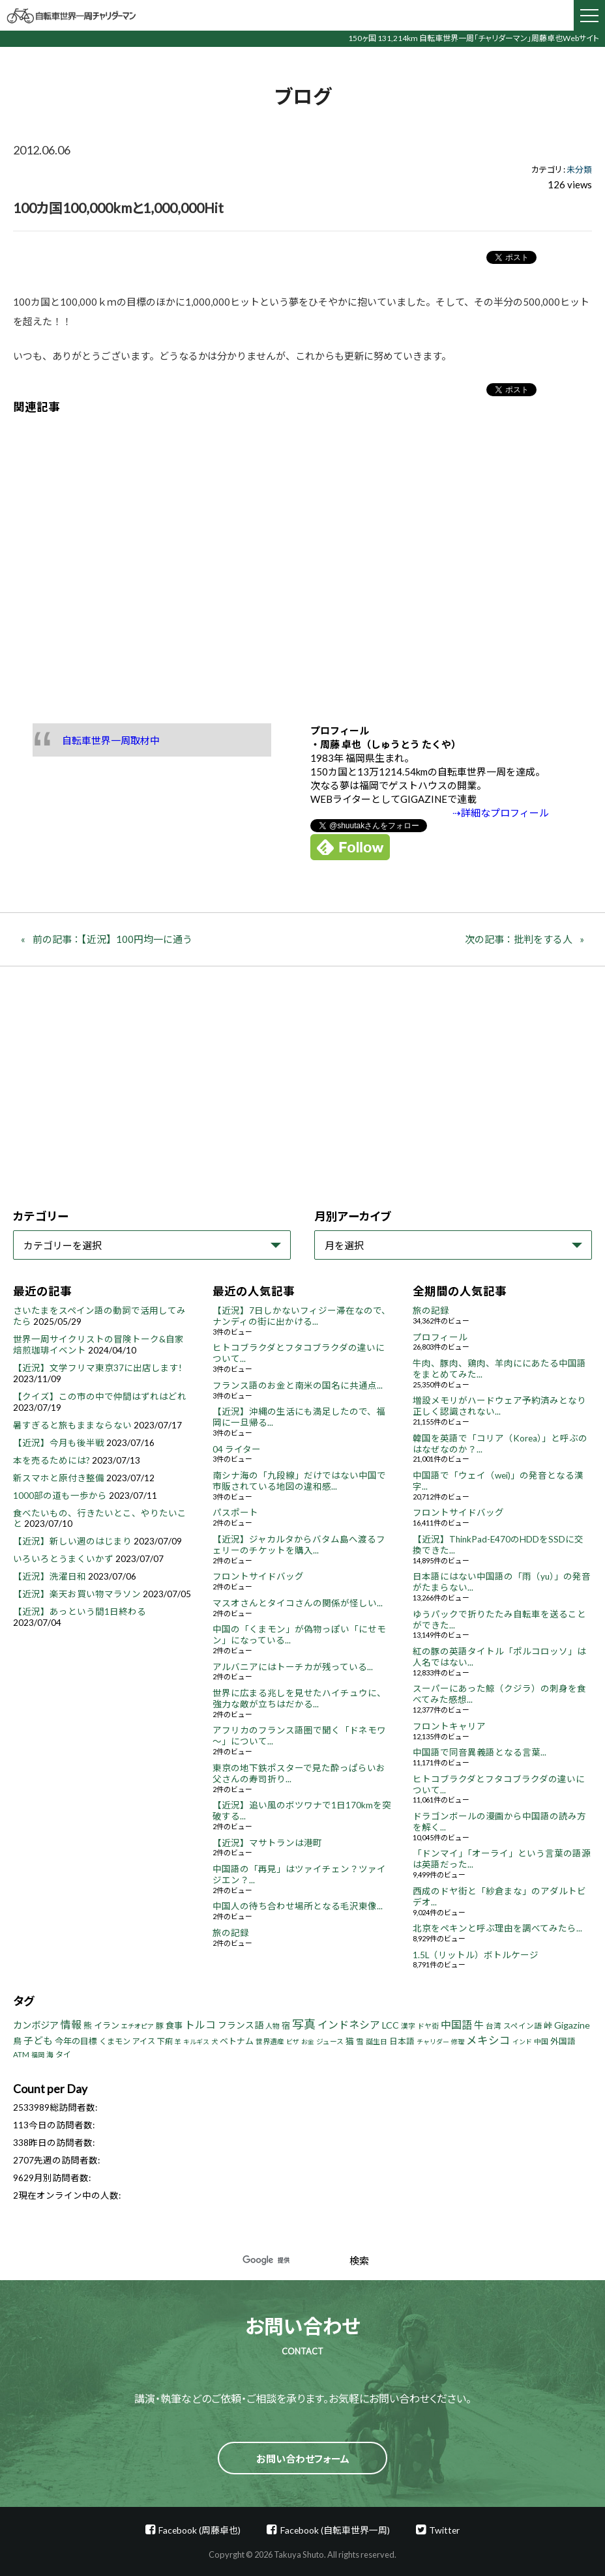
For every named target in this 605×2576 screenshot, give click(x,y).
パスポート (235, 1512)
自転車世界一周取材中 (111, 740)
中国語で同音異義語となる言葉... (479, 1752)
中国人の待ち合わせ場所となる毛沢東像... (298, 1906)
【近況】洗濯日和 (49, 1576)
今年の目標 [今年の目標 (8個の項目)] (76, 2041)
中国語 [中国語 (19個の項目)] (456, 2024)
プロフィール (440, 1337)
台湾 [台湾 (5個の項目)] (493, 2025)
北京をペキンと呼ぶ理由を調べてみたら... (497, 1928)
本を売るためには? (51, 1460)
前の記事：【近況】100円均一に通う (112, 939)
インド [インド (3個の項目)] (522, 2042)
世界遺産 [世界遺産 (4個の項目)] (270, 2041)
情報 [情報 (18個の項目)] (71, 2024)
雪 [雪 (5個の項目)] (360, 2041)
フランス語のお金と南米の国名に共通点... (298, 1385)
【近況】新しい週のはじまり (72, 1541)
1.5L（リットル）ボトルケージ (476, 1955)
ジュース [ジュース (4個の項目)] (330, 2041)
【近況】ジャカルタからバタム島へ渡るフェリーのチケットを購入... (299, 1545)
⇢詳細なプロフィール (500, 812)
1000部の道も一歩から (60, 1495)
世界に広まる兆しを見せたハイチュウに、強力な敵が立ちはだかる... (299, 1698)
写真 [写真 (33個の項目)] (304, 2024)
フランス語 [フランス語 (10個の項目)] (240, 2025)
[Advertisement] (302, 559)
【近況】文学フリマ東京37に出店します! (97, 1368)
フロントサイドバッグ (258, 1576)
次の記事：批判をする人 (518, 939)
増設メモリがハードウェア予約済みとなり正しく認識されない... (499, 1406)
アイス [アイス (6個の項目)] (143, 2041)
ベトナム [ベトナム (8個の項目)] (237, 2041)
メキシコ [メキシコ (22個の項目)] (488, 2040)
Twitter (444, 2530)
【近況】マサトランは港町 (267, 1843)
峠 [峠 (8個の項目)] (548, 2025)
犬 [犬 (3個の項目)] (214, 2042)
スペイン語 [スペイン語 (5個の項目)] (522, 2025)
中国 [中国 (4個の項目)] (541, 2041)
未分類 (579, 169)
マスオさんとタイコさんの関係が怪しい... (298, 1603)
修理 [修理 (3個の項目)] (457, 2042)
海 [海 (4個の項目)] (49, 2054)
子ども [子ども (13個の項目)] (38, 2040)
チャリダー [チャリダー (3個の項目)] (433, 2042)
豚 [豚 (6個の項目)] (160, 2026)
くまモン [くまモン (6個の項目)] (114, 2041)
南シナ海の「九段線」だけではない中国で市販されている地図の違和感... (299, 1481)
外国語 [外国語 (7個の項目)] (563, 2041)
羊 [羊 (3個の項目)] (178, 2042)
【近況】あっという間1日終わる (79, 1611)
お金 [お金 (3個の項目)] (307, 2042)
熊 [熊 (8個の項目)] (87, 2025)
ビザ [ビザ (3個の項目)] (292, 2042)
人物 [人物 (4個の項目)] (272, 2025)
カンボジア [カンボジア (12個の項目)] (36, 2025)
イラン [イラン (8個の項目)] (106, 2025)
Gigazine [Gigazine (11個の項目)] (572, 2025)
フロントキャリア (449, 1726)
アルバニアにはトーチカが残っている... (293, 1667)
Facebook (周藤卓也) (199, 2530)
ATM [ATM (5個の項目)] (21, 2054)
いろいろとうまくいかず (63, 1559)
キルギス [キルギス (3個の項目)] (196, 2042)
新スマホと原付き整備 (58, 1478)
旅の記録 (231, 1933)
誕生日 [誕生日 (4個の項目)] (376, 2041)
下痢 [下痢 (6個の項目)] (165, 2041)
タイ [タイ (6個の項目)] (63, 2054)
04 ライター (237, 1449)
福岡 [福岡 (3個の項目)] (37, 2055)
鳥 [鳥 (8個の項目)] (17, 2041)
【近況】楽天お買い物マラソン (77, 1594)
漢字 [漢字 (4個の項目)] (408, 2025)
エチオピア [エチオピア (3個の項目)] (137, 2026)
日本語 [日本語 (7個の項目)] (402, 2041)
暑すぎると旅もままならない (72, 1425)
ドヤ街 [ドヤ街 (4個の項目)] (428, 2025)
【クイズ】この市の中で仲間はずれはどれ (99, 1396)
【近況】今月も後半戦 (58, 1443)
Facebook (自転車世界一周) (335, 2530)
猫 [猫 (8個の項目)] (350, 2041)
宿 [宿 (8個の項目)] (286, 2025)
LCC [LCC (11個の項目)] (390, 2025)
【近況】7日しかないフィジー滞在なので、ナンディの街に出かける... (302, 1316)
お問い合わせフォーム (302, 2459)
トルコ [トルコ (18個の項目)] (200, 2024)
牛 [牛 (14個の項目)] (479, 2025)
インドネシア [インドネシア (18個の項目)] (348, 2024)
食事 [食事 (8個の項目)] (174, 2025)
